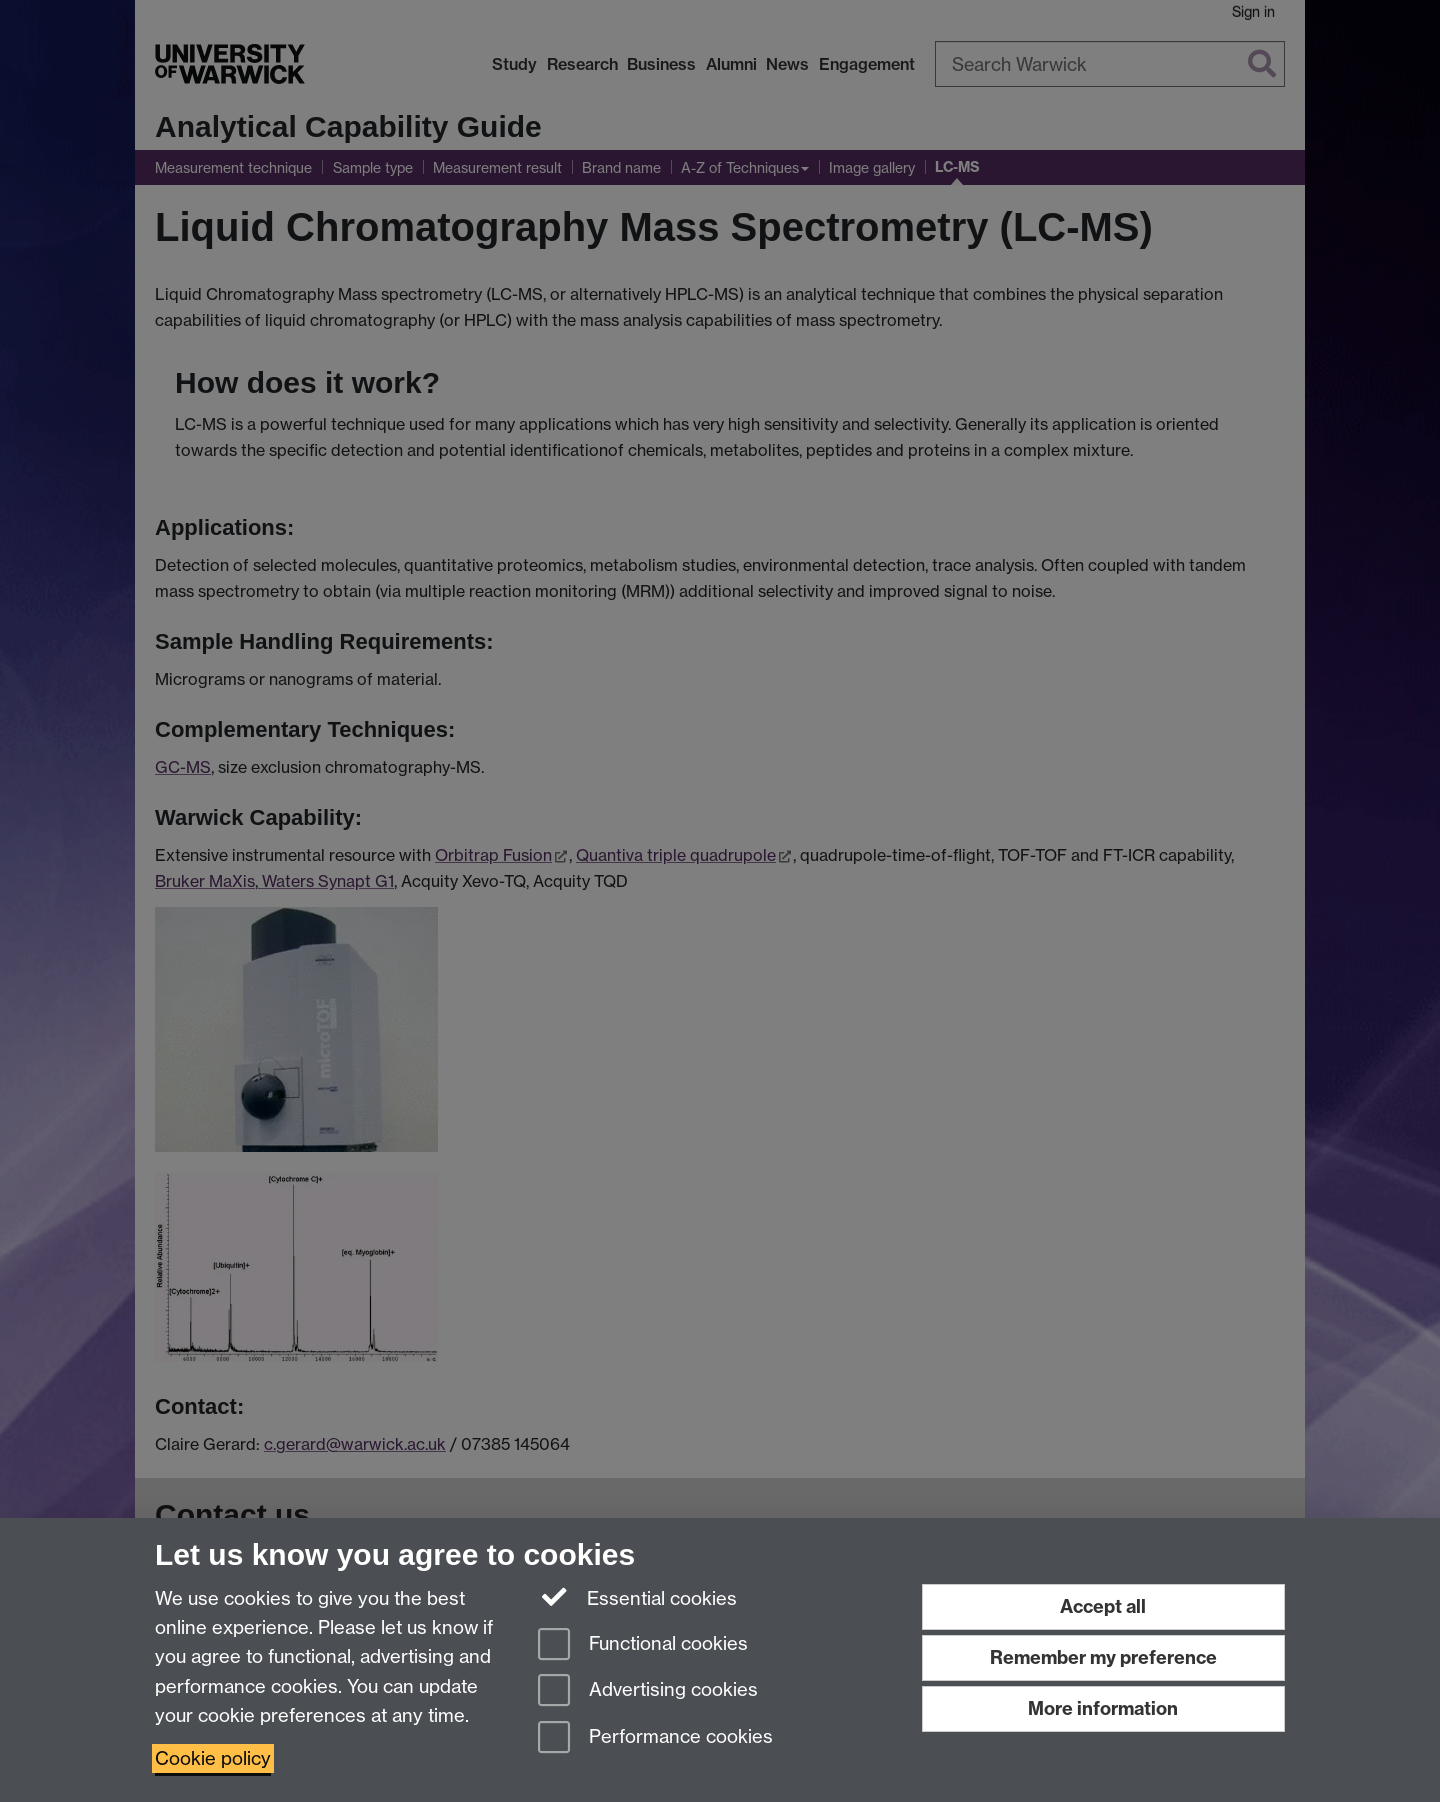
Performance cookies (655, 1738)
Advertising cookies (648, 1691)
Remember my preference (1103, 1657)
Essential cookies (637, 1597)
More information (1103, 1708)
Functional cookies (643, 1645)
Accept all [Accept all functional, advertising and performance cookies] (1103, 1606)
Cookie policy (213, 1758)
